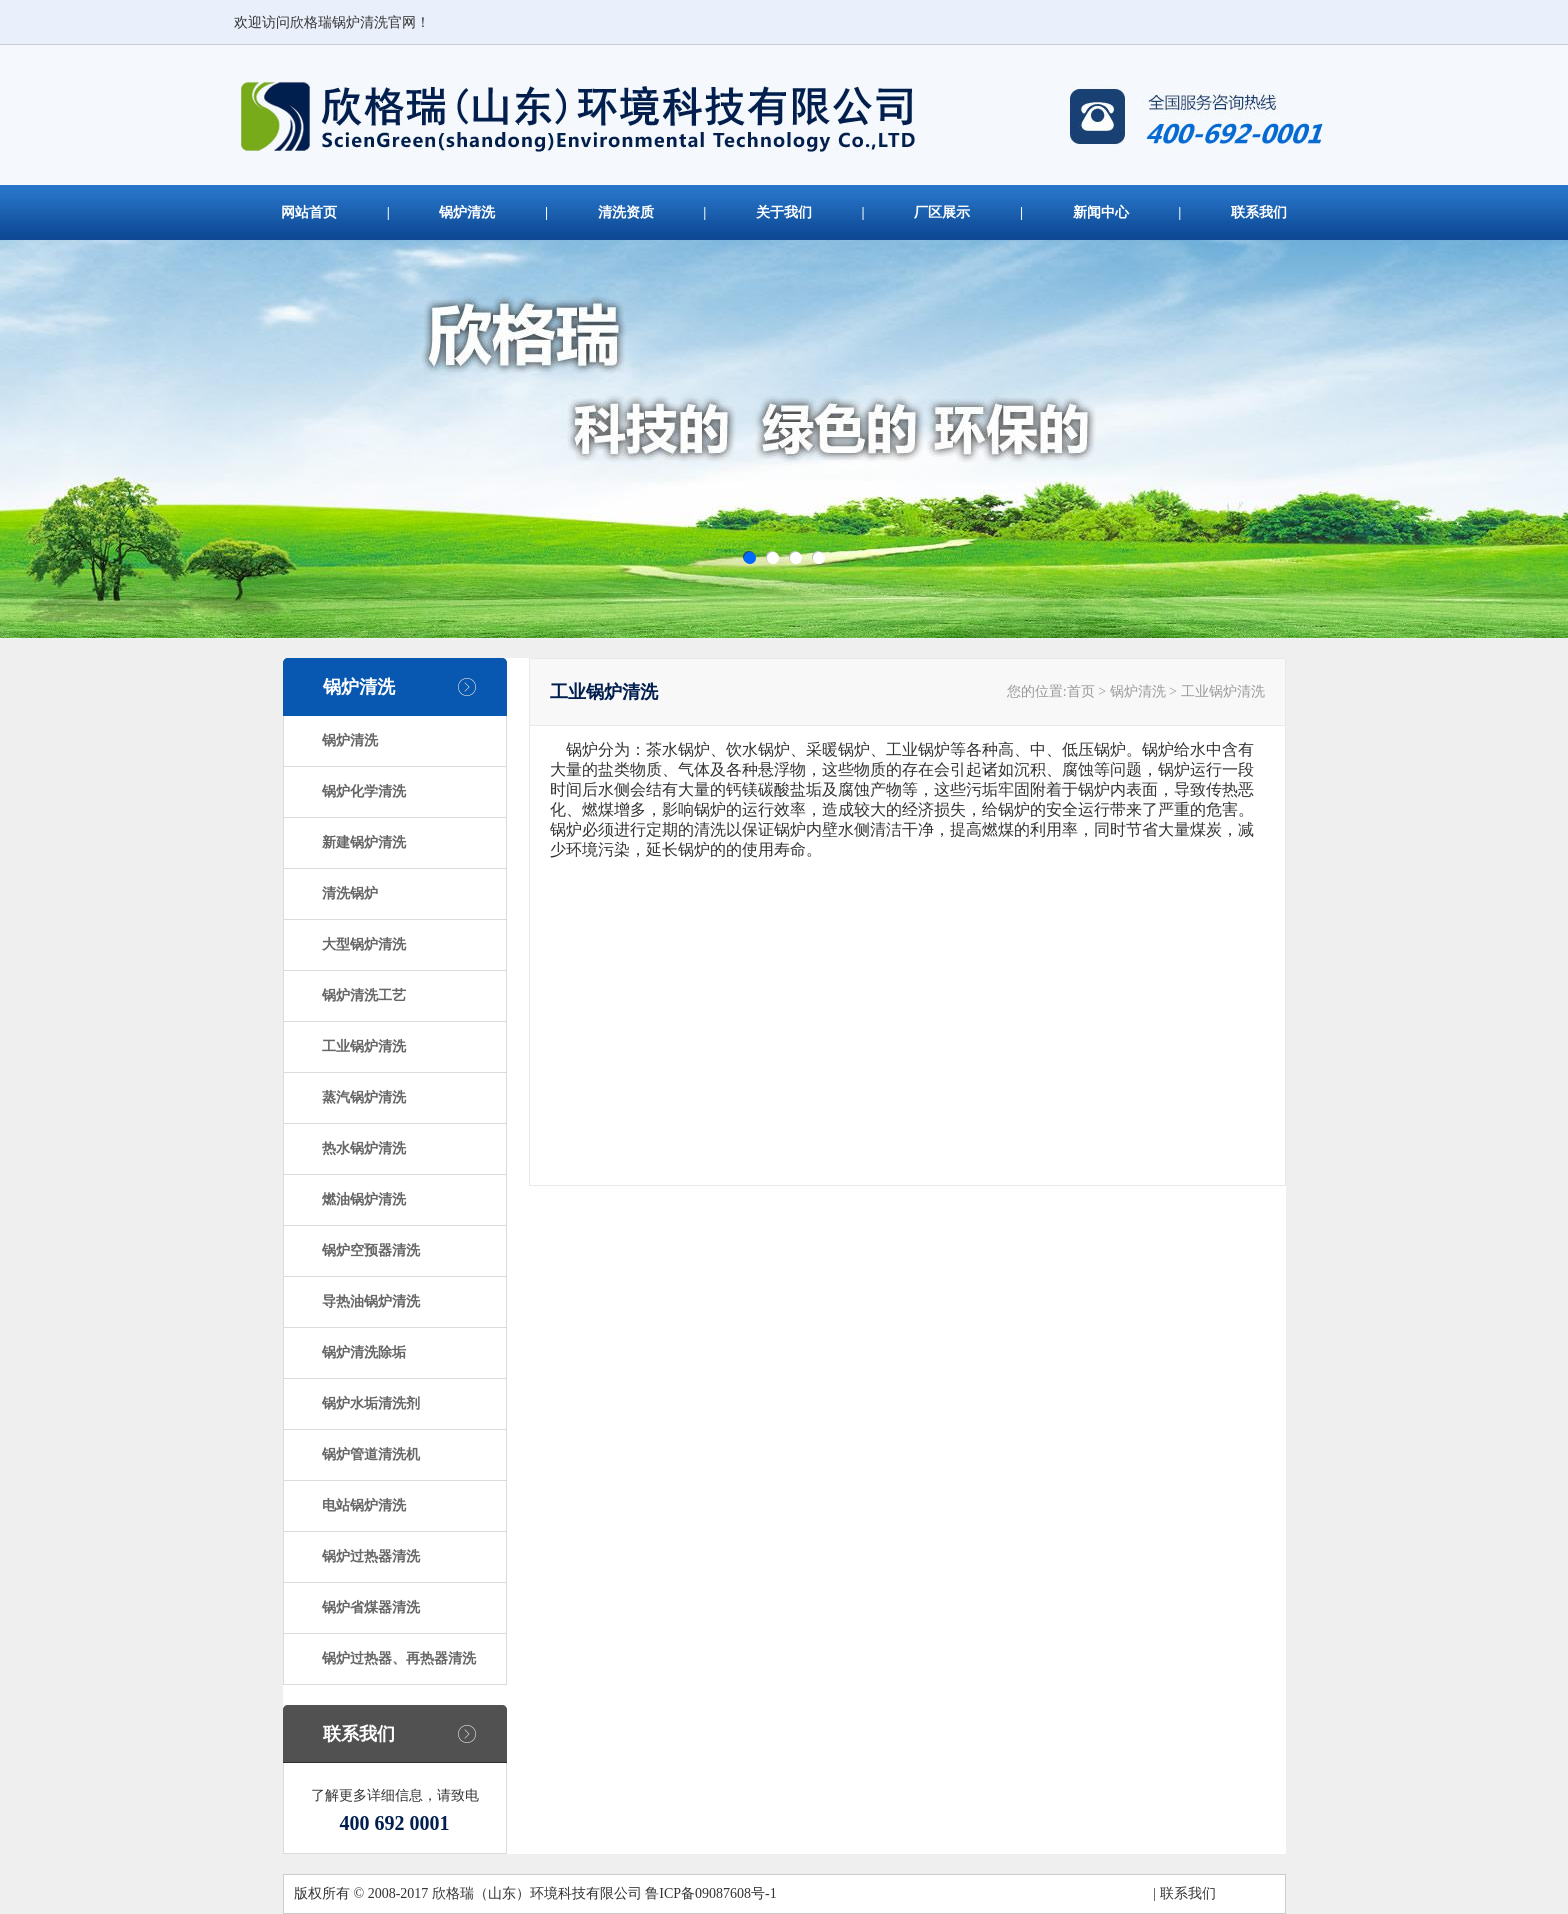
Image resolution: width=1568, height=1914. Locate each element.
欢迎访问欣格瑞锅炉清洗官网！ (332, 22)
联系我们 (1259, 212)
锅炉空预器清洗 (371, 1250)
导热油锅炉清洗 (371, 1301)
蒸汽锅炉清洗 (364, 1097)
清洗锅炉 (350, 893)
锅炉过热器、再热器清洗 (399, 1658)
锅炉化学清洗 (364, 791)
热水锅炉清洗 (364, 1148)
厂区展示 (942, 212)
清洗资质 (626, 212)
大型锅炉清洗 (364, 944)
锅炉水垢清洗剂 (371, 1403)
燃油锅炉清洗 (364, 1199)
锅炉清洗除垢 (364, 1352)
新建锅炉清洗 (364, 842)
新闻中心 (1101, 212)
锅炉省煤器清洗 (371, 1607)
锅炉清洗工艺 (364, 995)
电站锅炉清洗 (364, 1505)
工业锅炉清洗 (364, 1046)
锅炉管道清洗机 (371, 1454)
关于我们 (784, 212)
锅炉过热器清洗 (371, 1556)
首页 (1081, 691)
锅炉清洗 (467, 212)
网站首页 (309, 212)
